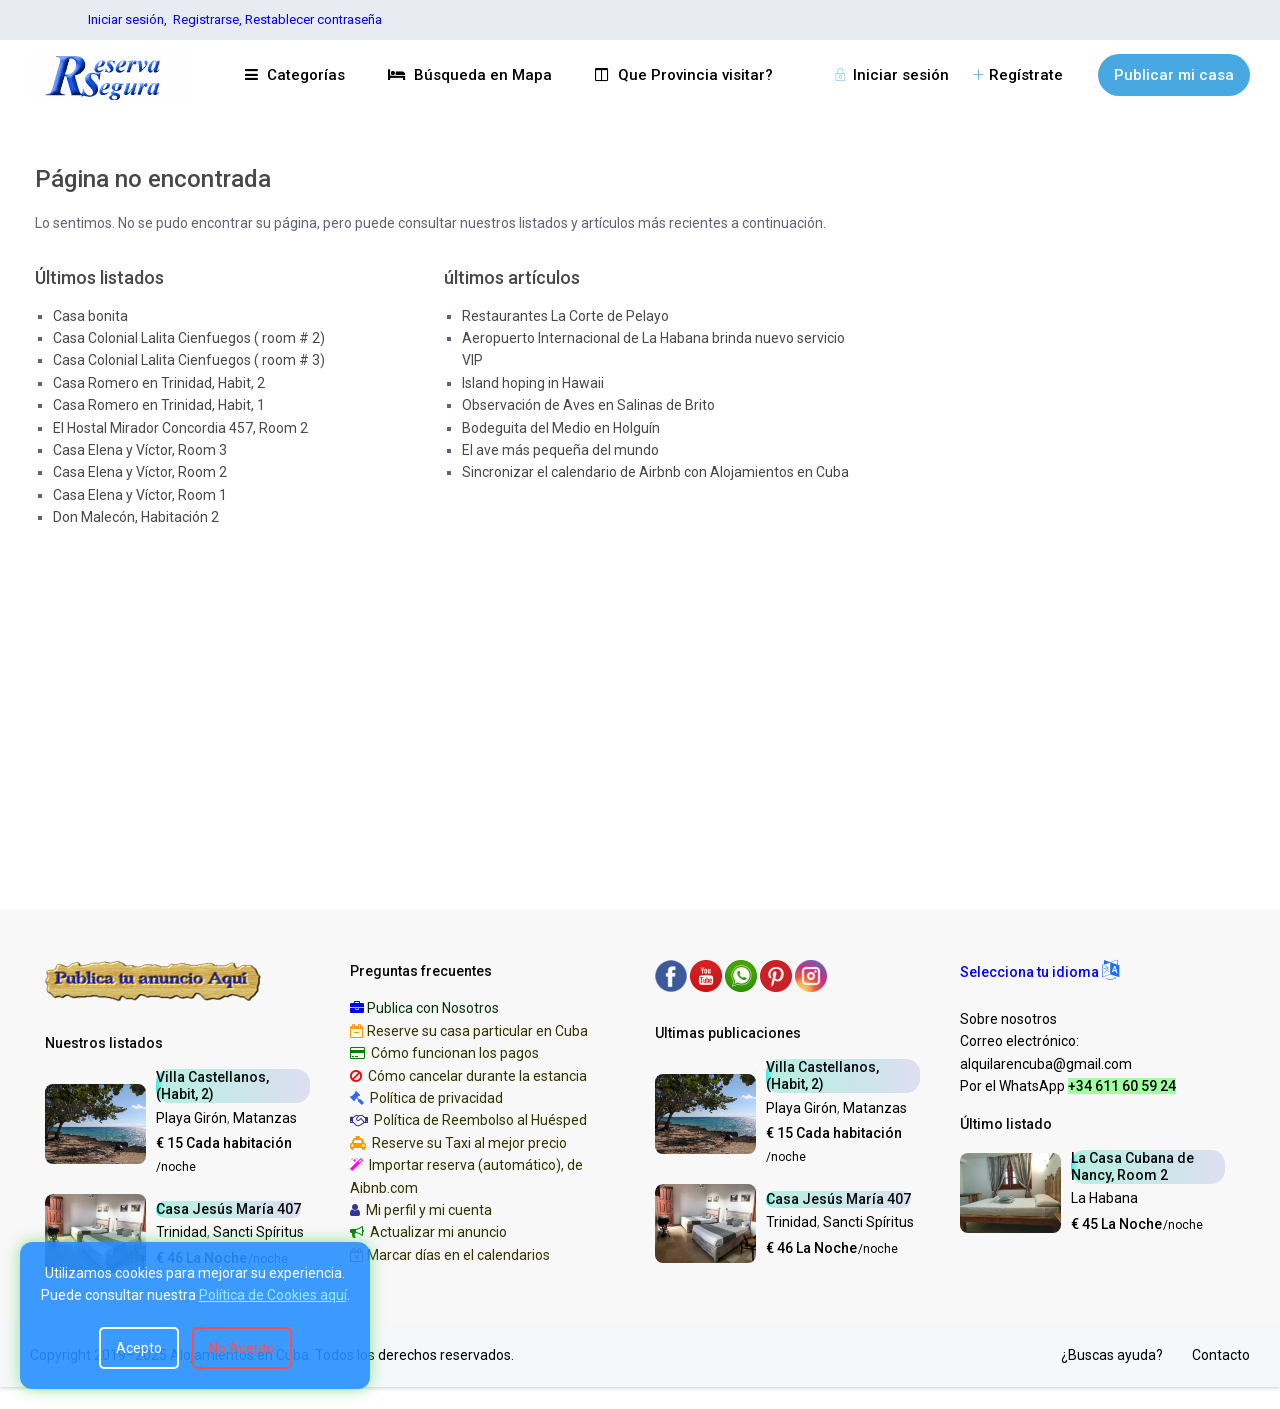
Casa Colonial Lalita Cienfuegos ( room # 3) (189, 360)
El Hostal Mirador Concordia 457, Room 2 (180, 428)
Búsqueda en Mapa (470, 75)
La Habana (1104, 1198)
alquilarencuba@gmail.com (1046, 1064)
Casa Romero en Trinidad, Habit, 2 (159, 383)
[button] (1039, 972)
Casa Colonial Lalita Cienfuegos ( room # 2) (189, 338)
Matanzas (265, 1118)
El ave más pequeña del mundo (560, 450)
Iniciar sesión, (127, 19)
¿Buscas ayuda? (1112, 1355)
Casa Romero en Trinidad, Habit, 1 (159, 405)
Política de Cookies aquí (273, 1295)
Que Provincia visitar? (684, 75)
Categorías (295, 75)
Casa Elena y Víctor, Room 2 (140, 472)
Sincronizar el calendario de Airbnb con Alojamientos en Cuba (655, 472)
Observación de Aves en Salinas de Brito (588, 405)
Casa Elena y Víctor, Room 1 (140, 495)
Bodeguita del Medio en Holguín (561, 428)
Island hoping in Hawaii (533, 383)
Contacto (1221, 1355)
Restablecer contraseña (313, 19)
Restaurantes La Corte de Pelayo (565, 316)
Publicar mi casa (1174, 75)
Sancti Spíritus (258, 1232)
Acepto (139, 1348)
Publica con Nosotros (433, 1008)
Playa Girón (191, 1118)
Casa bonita (90, 316)
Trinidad (181, 1232)
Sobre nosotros (1008, 1019)
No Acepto (242, 1348)
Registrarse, (209, 19)
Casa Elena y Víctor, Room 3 (140, 450)
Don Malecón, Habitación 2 (136, 517)
